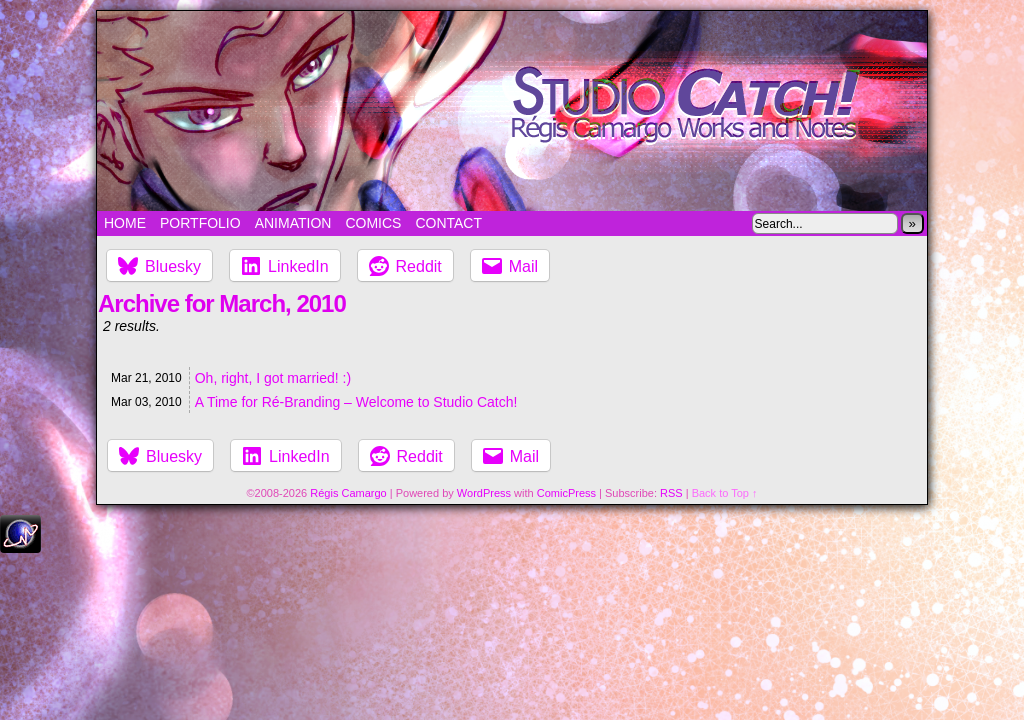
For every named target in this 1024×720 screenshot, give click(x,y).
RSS (671, 493)
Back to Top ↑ (725, 493)
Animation (293, 223)
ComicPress (566, 493)
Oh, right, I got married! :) (273, 378)
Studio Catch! (512, 111)
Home (125, 223)
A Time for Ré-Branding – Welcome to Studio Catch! (356, 402)
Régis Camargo (348, 493)
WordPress (484, 493)
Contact (448, 223)
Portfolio (200, 223)
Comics (373, 223)
